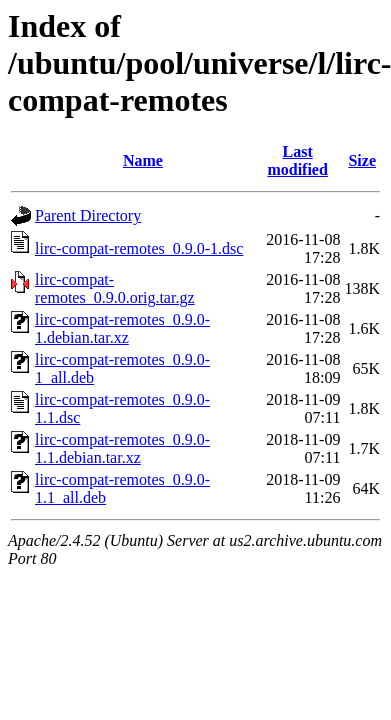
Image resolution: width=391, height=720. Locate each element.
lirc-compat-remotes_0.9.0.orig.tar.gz (115, 288)
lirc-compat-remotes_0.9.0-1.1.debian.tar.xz (122, 448)
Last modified (297, 160)
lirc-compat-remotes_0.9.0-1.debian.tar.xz (122, 328)
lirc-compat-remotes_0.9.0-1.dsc (139, 248)
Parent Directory (88, 215)
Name (143, 160)
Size (362, 160)
